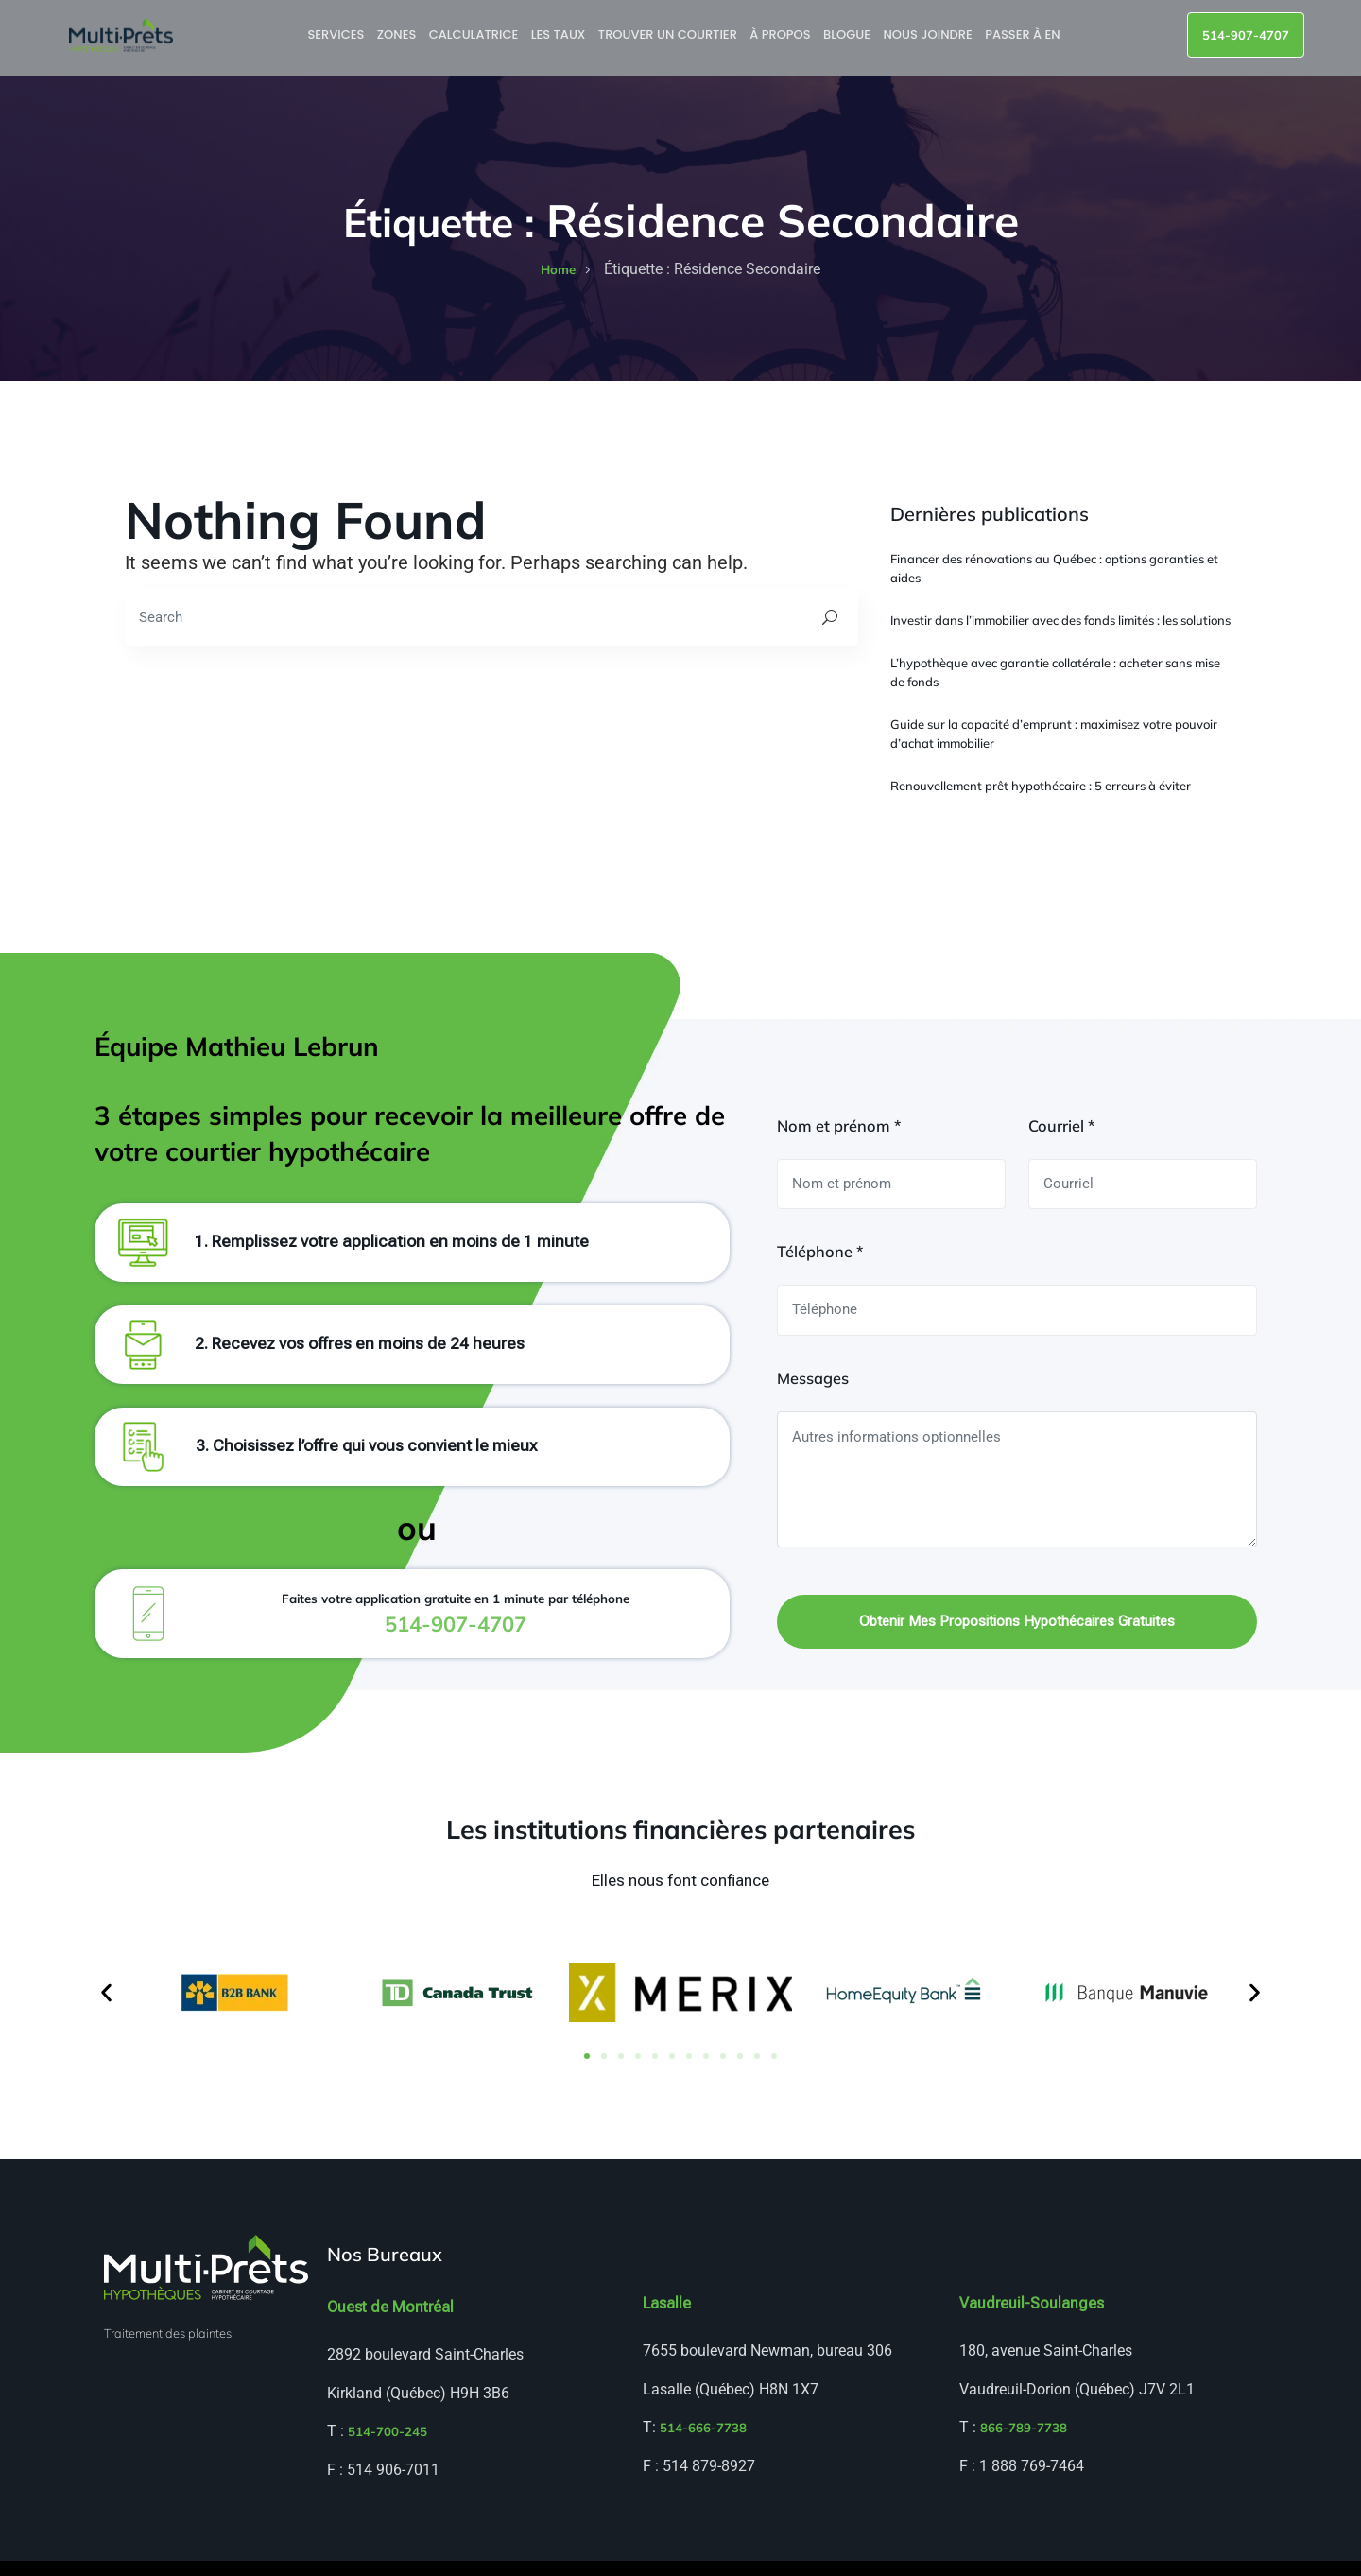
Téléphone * (820, 1263)
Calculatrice (475, 35)
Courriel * (1061, 1138)
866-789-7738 (1023, 2443)
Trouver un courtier (670, 35)
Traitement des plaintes (168, 2348)
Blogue (849, 35)
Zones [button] (399, 35)
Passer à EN (1025, 35)
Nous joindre (930, 35)
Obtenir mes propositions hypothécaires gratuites (1017, 1635)
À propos (782, 35)
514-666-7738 (703, 2443)
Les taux (560, 35)
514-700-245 (387, 2447)
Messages (813, 1390)
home (558, 269)
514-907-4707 (1245, 35)
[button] (106, 2008)
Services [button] (338, 35)
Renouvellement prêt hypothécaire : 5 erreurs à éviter (1040, 785)
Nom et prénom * (839, 1138)
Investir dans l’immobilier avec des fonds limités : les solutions (1060, 620)
